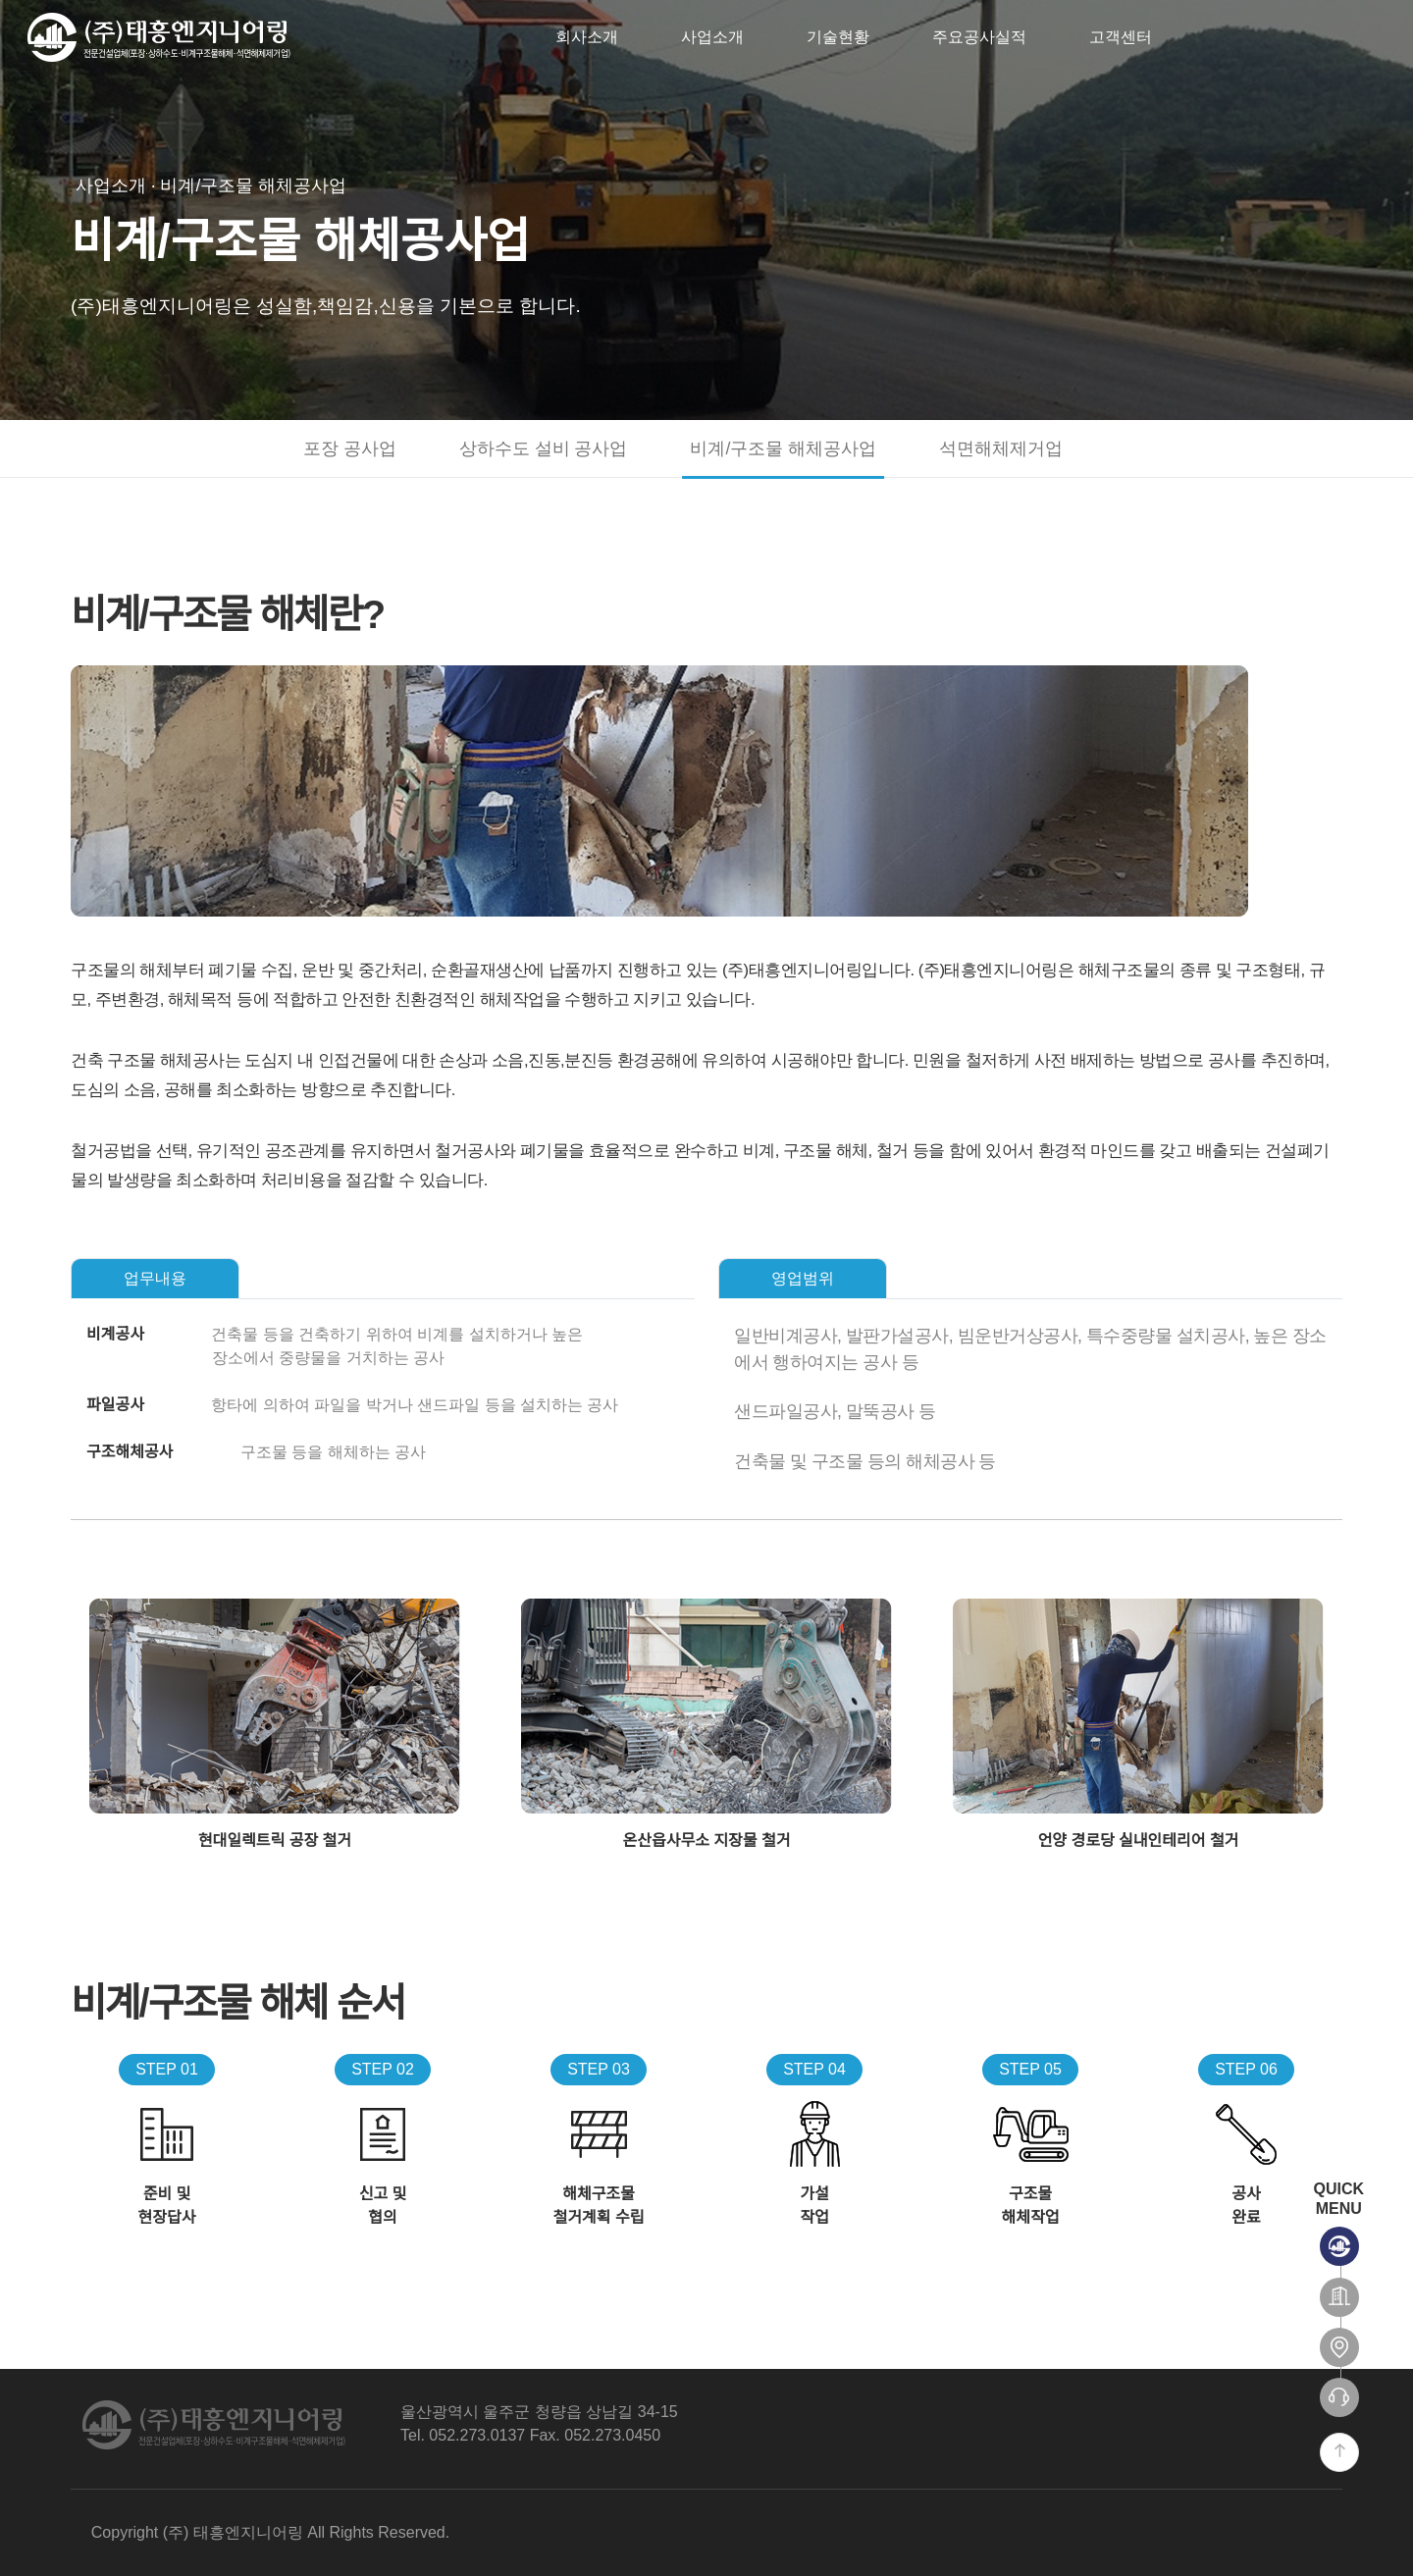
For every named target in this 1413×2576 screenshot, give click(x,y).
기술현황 (838, 36)
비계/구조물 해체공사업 (783, 448)
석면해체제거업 (1001, 448)
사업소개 (712, 36)
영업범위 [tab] (802, 1278)
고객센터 (1120, 36)
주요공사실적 (979, 36)
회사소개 (586, 36)
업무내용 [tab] (155, 1278)
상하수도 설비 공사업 (543, 448)
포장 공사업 (349, 448)
